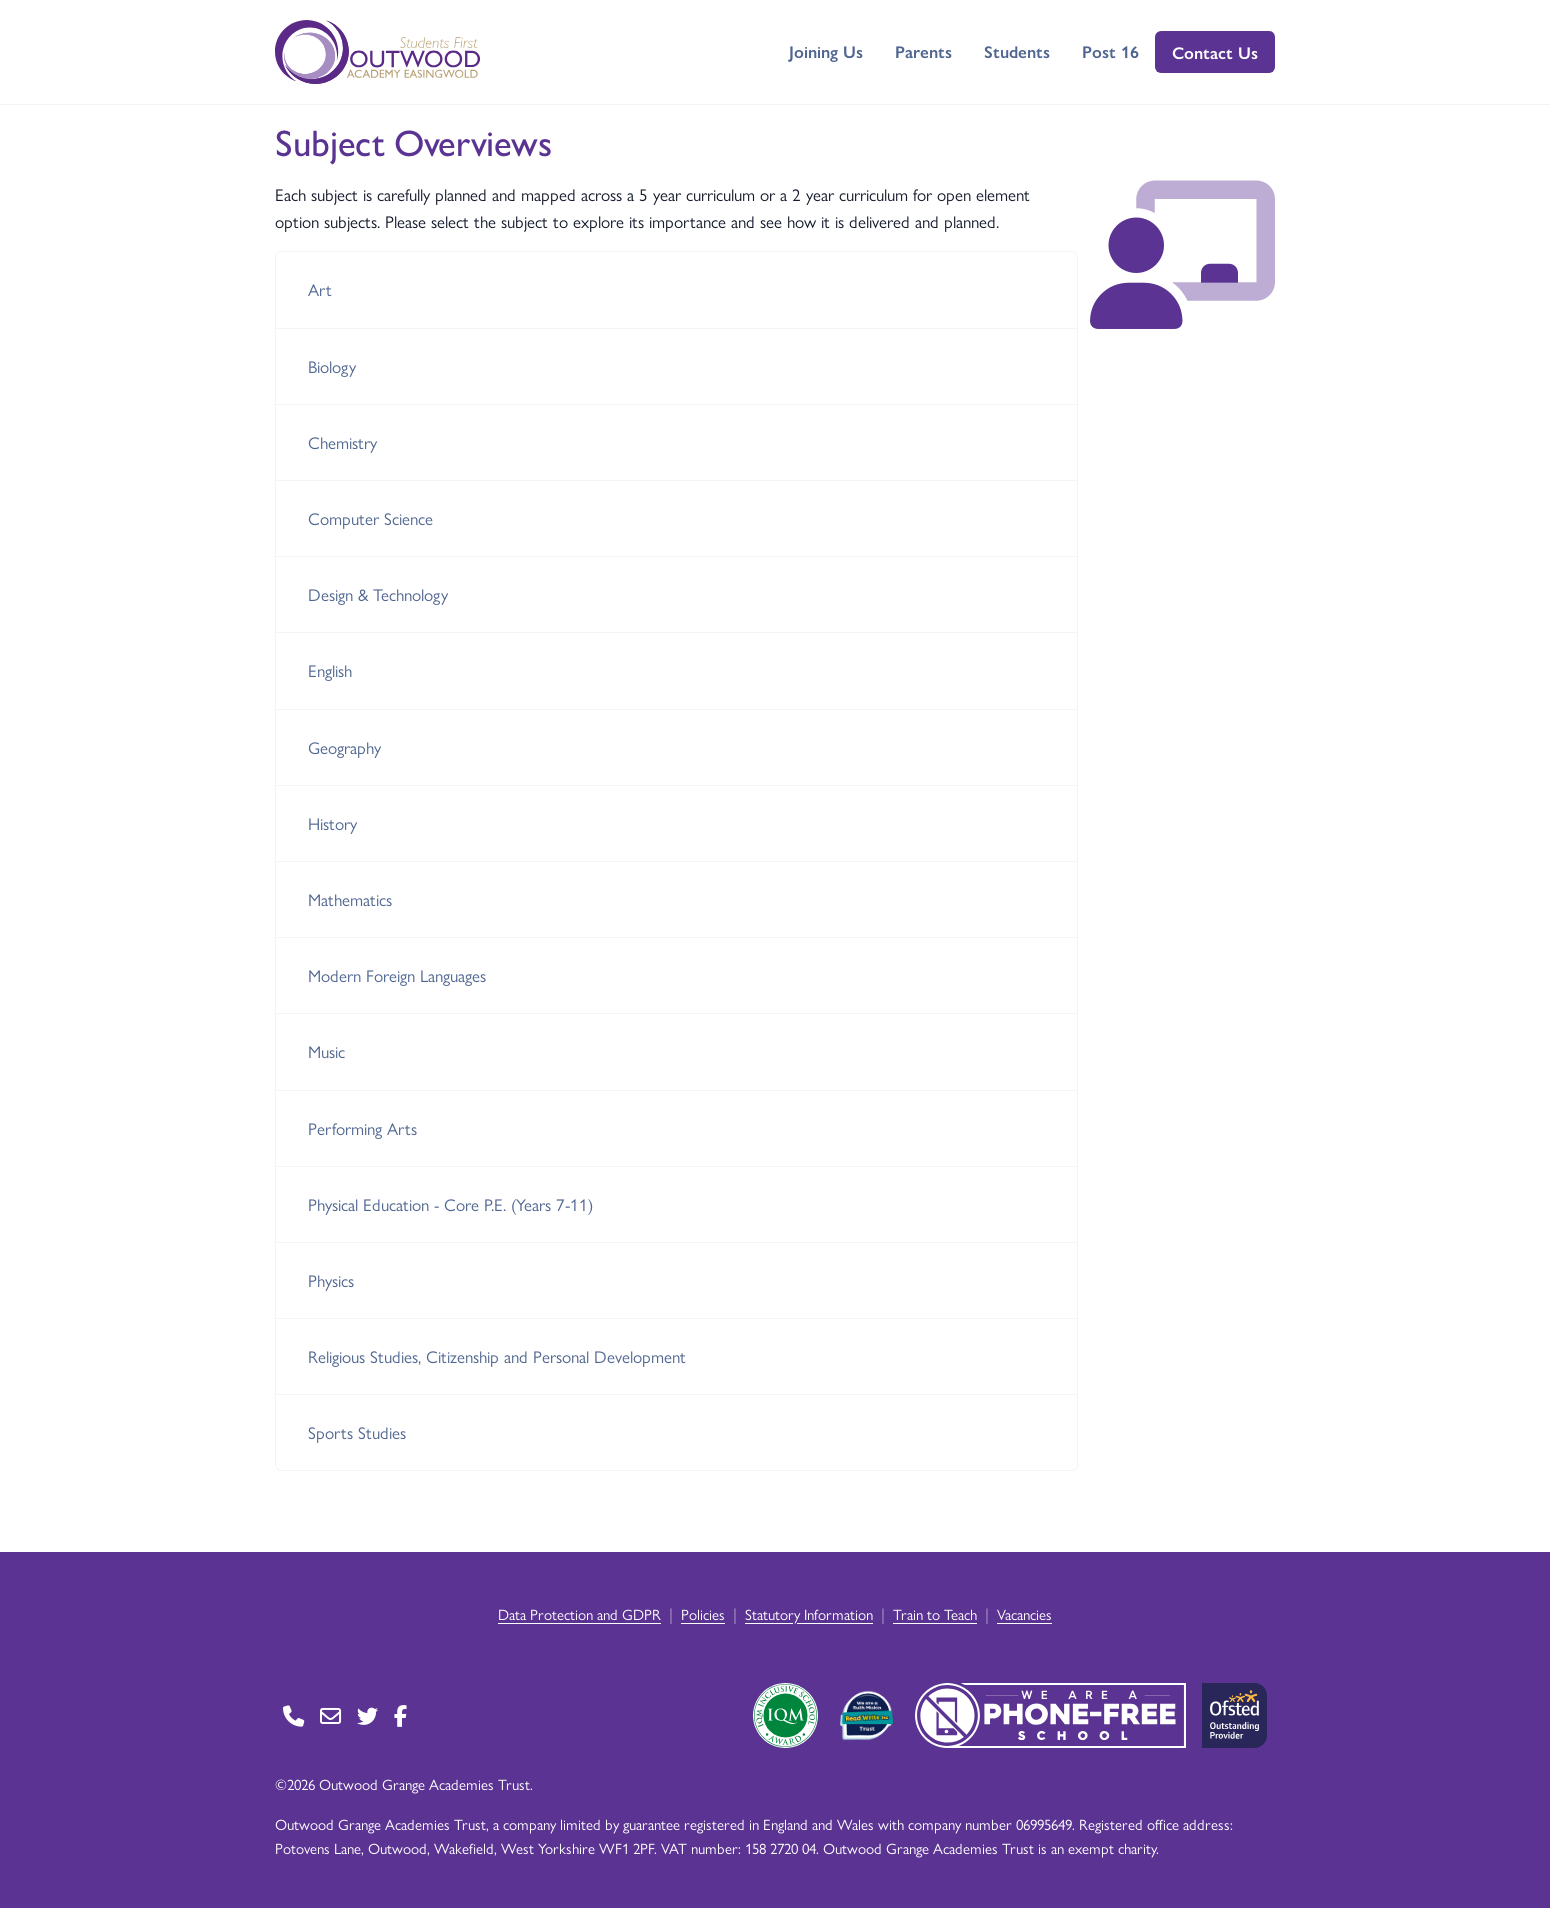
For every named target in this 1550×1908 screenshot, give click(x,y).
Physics (331, 1280)
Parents (923, 51)
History (332, 823)
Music (326, 1051)
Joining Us (826, 51)
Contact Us (1215, 52)
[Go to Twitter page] (367, 1715)
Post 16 (1110, 51)
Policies (703, 1613)
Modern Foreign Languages (397, 975)
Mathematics (350, 899)
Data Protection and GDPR (579, 1613)
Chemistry (342, 442)
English (330, 670)
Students (1017, 51)
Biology (332, 366)
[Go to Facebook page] (400, 1715)
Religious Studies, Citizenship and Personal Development (497, 1356)
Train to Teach (935, 1613)
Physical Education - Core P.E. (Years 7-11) (450, 1204)
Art (320, 289)
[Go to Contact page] (293, 1715)
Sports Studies (357, 1432)
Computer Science (370, 518)
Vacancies (1024, 1613)
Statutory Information (809, 1613)
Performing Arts (362, 1128)
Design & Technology (378, 594)
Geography (344, 747)
